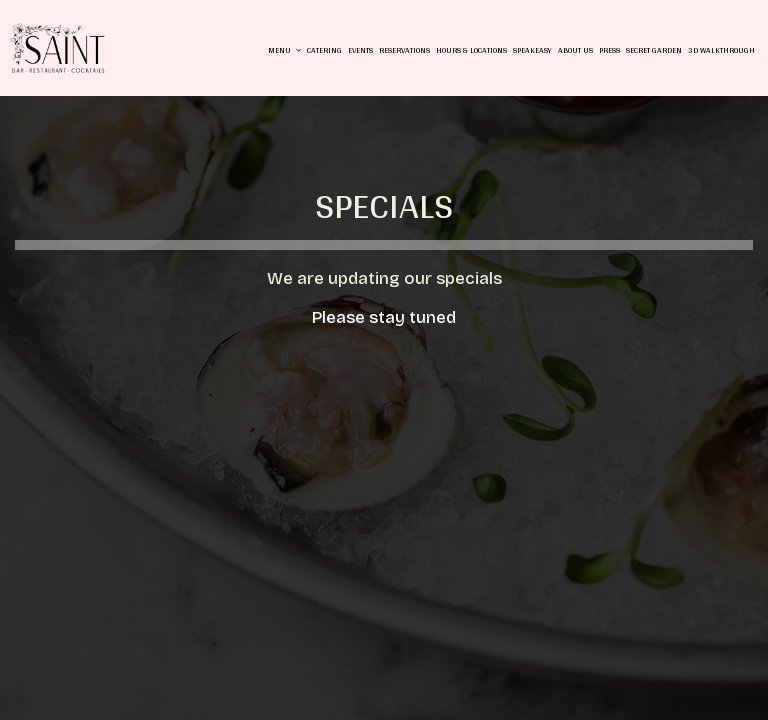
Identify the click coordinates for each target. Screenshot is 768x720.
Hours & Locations (471, 50)
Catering (324, 50)
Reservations (404, 50)
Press (609, 50)
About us (575, 50)
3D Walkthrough (721, 50)
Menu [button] (284, 50)
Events (360, 50)
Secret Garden (654, 50)
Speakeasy (532, 50)
